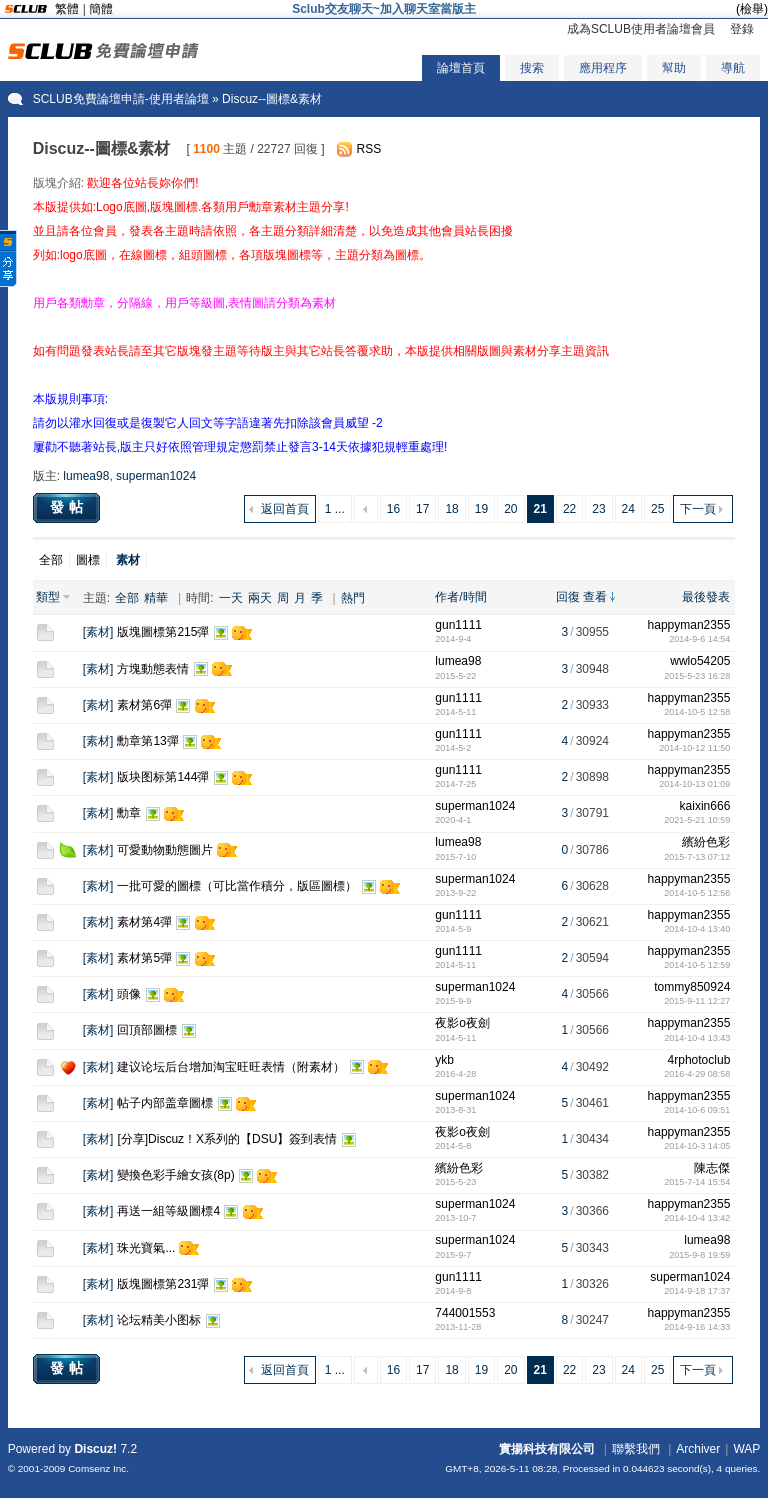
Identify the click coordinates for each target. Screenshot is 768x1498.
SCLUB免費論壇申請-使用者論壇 (121, 99)
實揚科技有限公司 (547, 1449)
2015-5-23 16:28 (697, 676)
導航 (733, 68)
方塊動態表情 (153, 669)
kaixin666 (705, 806)
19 (481, 509)
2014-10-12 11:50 (694, 748)
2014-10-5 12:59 (697, 965)
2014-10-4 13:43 (697, 1038)
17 (422, 509)
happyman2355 (689, 625)
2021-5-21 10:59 (697, 820)
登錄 (742, 29)
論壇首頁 (461, 68)
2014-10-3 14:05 (697, 1146)
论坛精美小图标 (159, 1320)
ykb (444, 1060)
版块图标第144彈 (163, 777)
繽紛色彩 (706, 842)
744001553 (465, 1313)
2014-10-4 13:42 (697, 1218)
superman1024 (156, 476)
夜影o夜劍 (462, 1023)
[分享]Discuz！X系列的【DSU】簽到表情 (227, 1139)
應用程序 (603, 68)
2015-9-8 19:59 (699, 1255)
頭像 (129, 994)
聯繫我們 (636, 1449)
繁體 (67, 9)
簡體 (101, 9)
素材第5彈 (144, 958)
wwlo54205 (700, 661)
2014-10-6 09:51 (697, 1110)
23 (598, 509)
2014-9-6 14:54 (699, 639)
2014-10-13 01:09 (694, 784)
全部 (51, 560)
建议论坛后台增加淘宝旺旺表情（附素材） (231, 1067)
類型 (48, 597)
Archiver (698, 1449)
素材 (98, 632)
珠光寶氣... (146, 1248)
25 (657, 509)
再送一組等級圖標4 (168, 1211)
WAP (746, 1449)
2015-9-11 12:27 (697, 1001)
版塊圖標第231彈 (163, 1284)
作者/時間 (460, 597)
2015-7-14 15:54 (697, 1182)
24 (628, 509)
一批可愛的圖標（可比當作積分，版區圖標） (237, 886)
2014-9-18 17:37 (697, 1291)
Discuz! (95, 1449)
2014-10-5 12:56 (697, 893)
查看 (595, 597)
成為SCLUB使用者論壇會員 (641, 29)
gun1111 (458, 625)
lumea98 (86, 476)
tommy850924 (692, 987)
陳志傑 (712, 1168)
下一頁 (698, 509)
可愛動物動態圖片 (165, 850)
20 (510, 509)
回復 (568, 597)
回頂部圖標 (147, 1030)
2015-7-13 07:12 (697, 857)
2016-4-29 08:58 (697, 1074)
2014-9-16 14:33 (697, 1327)
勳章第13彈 (147, 741)
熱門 (353, 598)
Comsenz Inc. (98, 1468)
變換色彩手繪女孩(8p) (175, 1175)
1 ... (335, 509)
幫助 (674, 68)
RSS (369, 149)
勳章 (129, 813)
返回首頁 (285, 509)
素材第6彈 (144, 705)
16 (393, 509)
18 (451, 509)
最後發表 (706, 597)
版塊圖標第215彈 (163, 632)
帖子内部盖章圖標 (165, 1103)
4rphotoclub (699, 1060)
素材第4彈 (144, 922)
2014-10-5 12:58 (697, 712)
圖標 (88, 560)
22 (569, 509)
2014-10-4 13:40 (697, 929)
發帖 (69, 507)
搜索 (532, 68)
